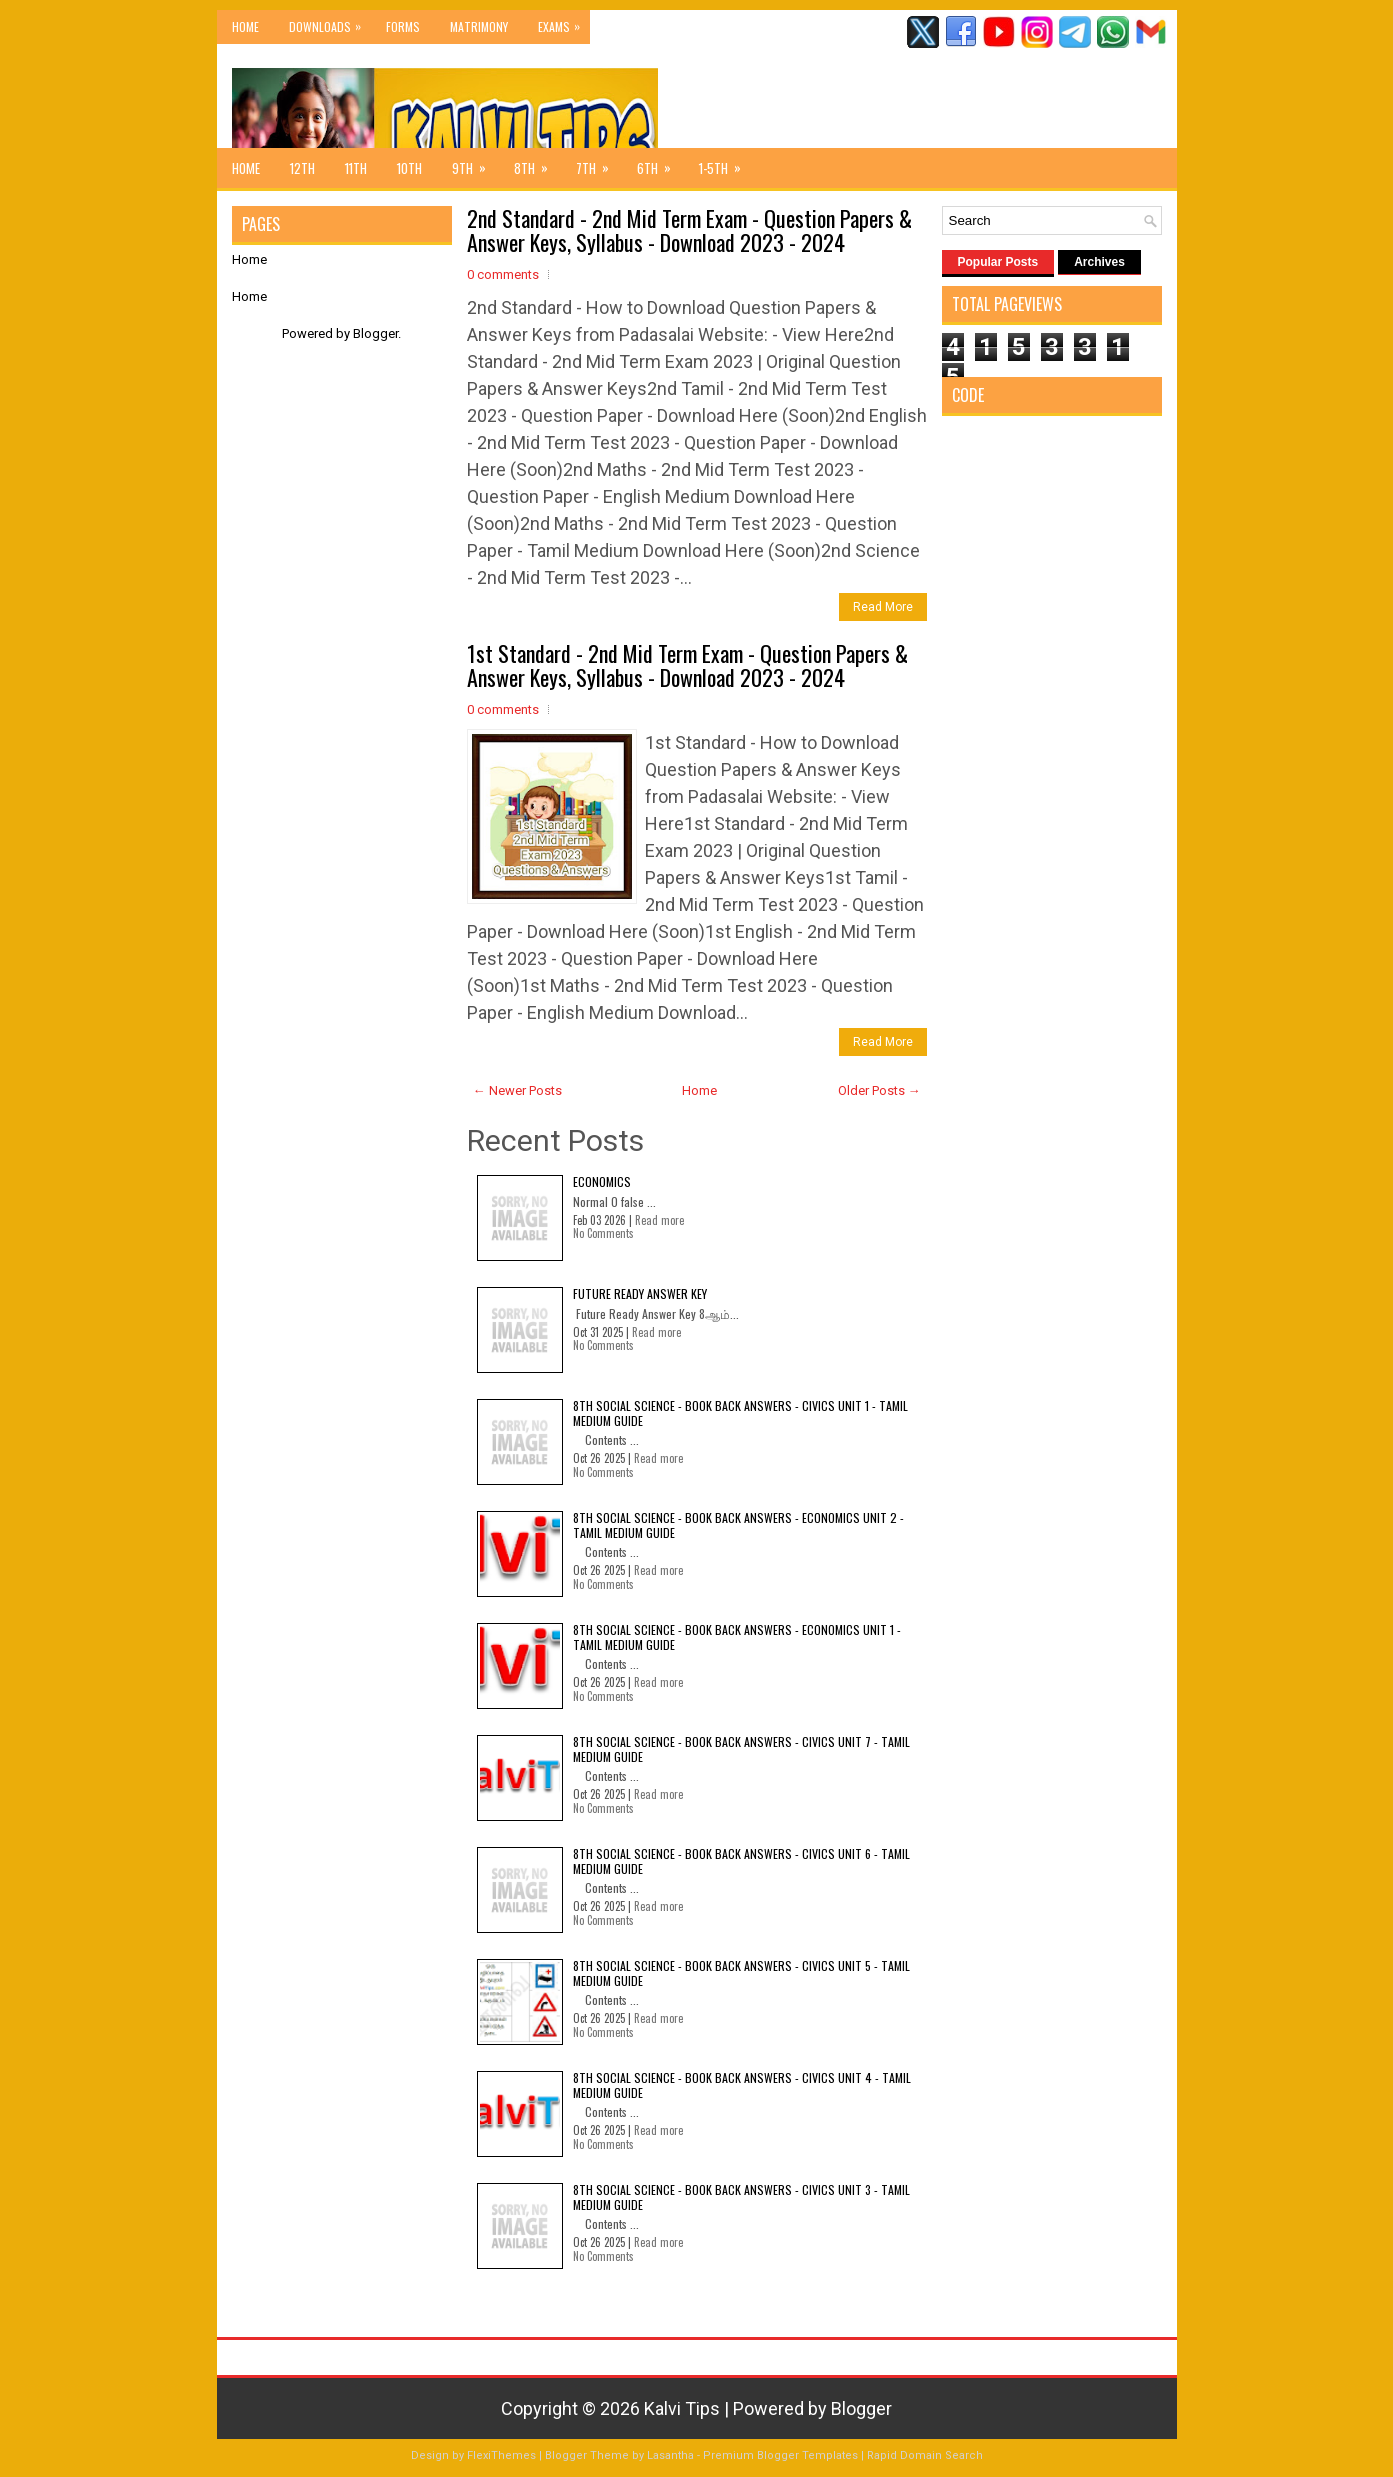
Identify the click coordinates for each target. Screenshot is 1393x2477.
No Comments (603, 1233)
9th (475, 163)
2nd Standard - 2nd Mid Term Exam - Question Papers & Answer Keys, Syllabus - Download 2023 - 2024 (689, 230)
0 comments (503, 274)
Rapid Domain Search (925, 2455)
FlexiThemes (501, 2455)
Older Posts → (879, 1090)
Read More (883, 607)
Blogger (375, 333)
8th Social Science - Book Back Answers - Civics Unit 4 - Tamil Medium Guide (742, 2084)
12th (302, 168)
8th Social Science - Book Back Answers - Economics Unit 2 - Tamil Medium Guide (738, 1524)
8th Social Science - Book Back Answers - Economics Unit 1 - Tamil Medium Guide (737, 1636)
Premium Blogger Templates (780, 2455)
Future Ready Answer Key (640, 1293)
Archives (1099, 262)
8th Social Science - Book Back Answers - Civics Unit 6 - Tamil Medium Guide (741, 1860)
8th (537, 163)
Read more (659, 1220)
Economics (602, 1181)
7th (599, 163)
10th (409, 168)
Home (245, 26)
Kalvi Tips (682, 2408)
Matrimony (479, 26)
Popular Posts (998, 262)
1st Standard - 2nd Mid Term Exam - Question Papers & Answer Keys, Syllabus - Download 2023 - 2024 (687, 665)
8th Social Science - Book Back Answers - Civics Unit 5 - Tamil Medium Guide (741, 1972)
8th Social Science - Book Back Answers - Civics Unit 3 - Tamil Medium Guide (741, 2196)
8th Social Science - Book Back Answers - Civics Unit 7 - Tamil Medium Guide (741, 1748)
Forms (403, 26)
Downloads (330, 22)
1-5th (726, 163)
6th (660, 163)
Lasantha (670, 2455)
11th (356, 168)
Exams (564, 22)
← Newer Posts (517, 1090)
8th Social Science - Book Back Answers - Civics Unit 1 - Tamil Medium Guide (740, 1412)
